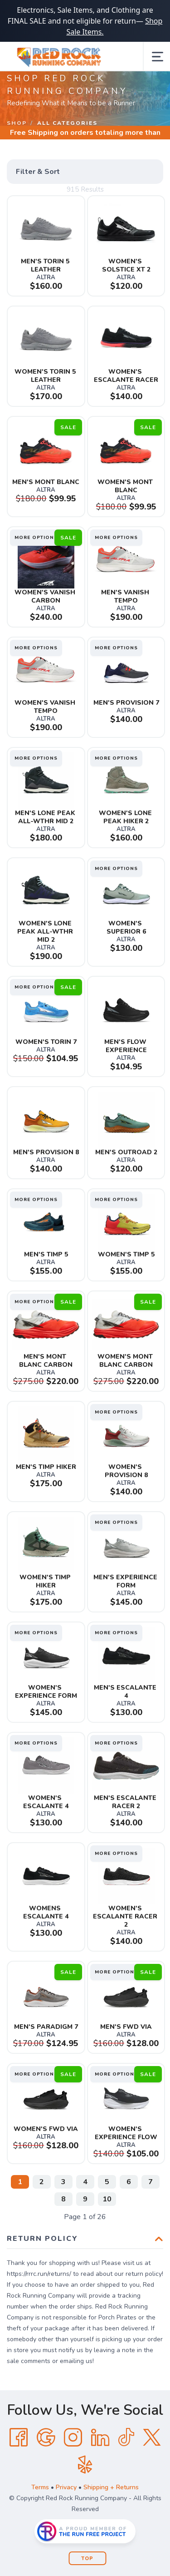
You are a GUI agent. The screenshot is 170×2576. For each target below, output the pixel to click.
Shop (17, 123)
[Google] (45, 2437)
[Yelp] (85, 2464)
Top (87, 2558)
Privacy (66, 2487)
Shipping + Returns (111, 2487)
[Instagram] (73, 2437)
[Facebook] (18, 2437)
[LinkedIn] (100, 2437)
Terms (40, 2487)
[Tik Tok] (126, 2437)
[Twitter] (151, 2437)
